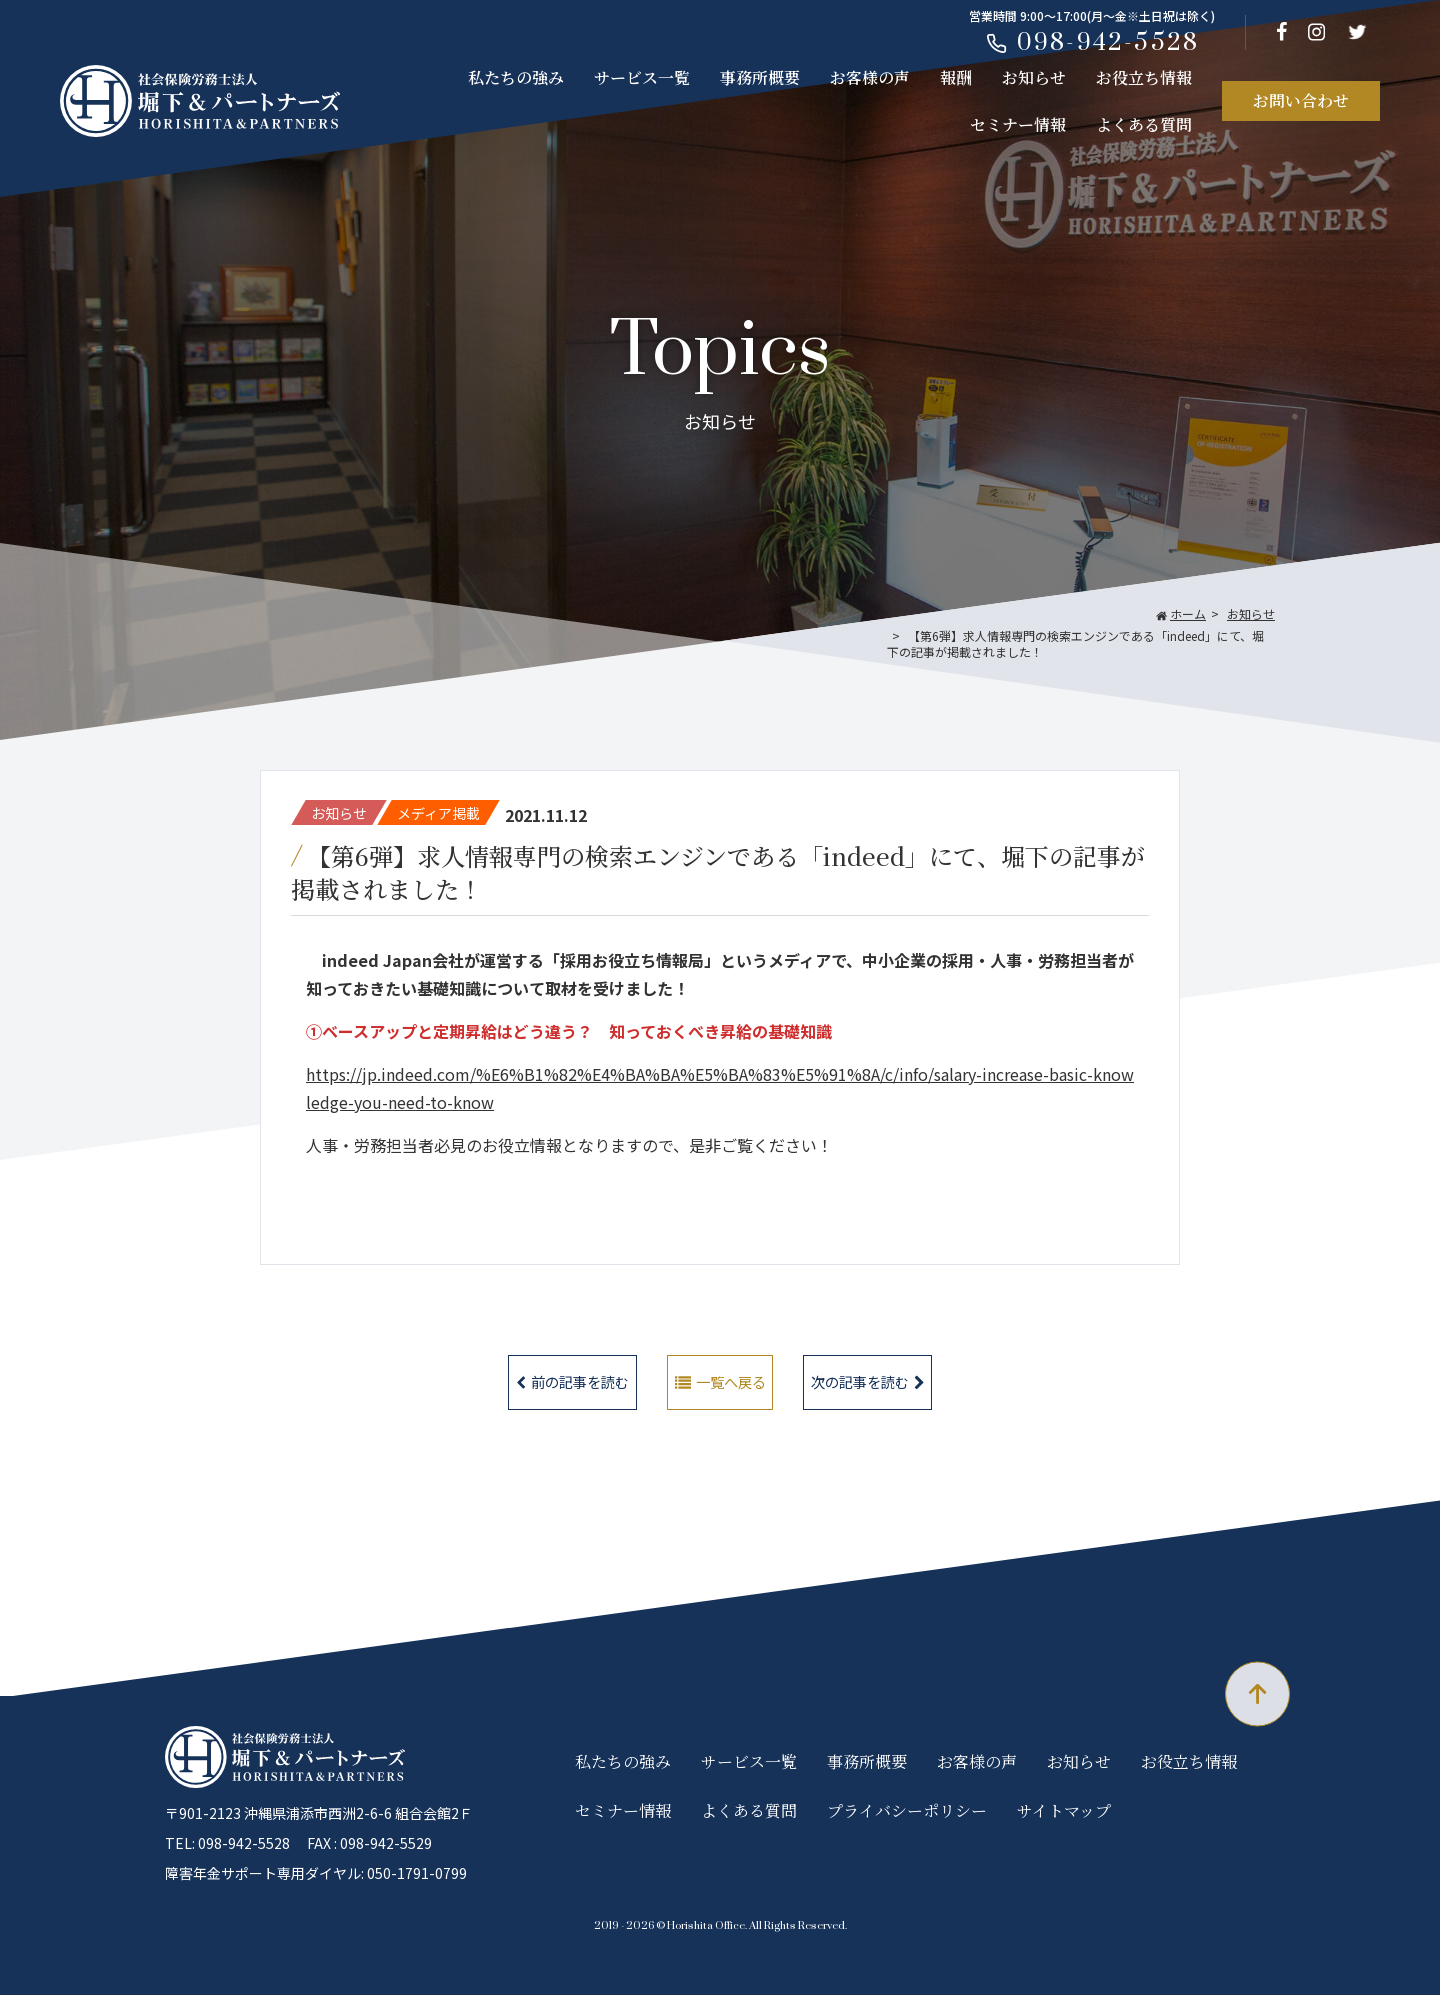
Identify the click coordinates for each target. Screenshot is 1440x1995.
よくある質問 (1144, 124)
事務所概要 (760, 77)
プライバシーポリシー (907, 1810)
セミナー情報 (1018, 124)
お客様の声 (870, 77)
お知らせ (1034, 77)
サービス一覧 (642, 77)
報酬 (956, 77)
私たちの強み (516, 77)
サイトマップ (1064, 1810)
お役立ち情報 (1144, 77)
